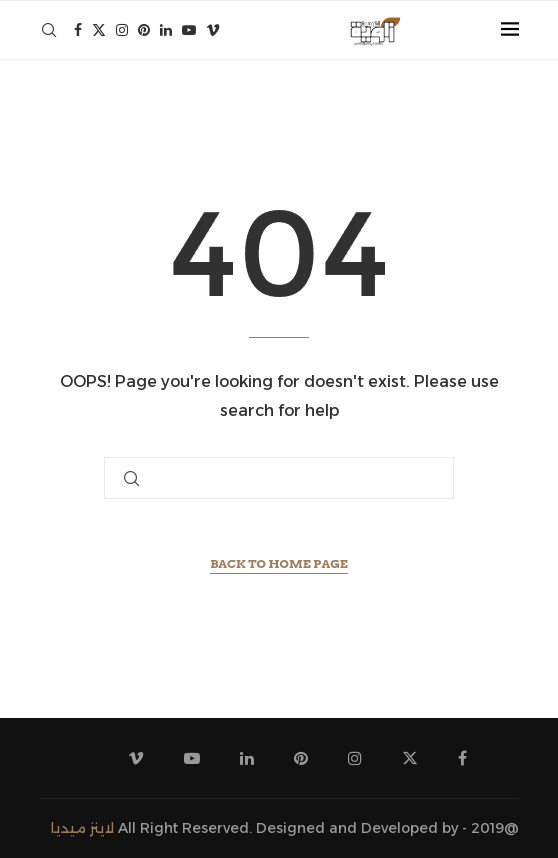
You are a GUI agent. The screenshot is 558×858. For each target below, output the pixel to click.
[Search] (49, 30)
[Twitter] (99, 30)
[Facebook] (78, 30)
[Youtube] (189, 30)
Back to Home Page (279, 563)
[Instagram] (122, 30)
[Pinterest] (144, 30)
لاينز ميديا (82, 828)
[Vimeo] (213, 30)
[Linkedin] (166, 30)
